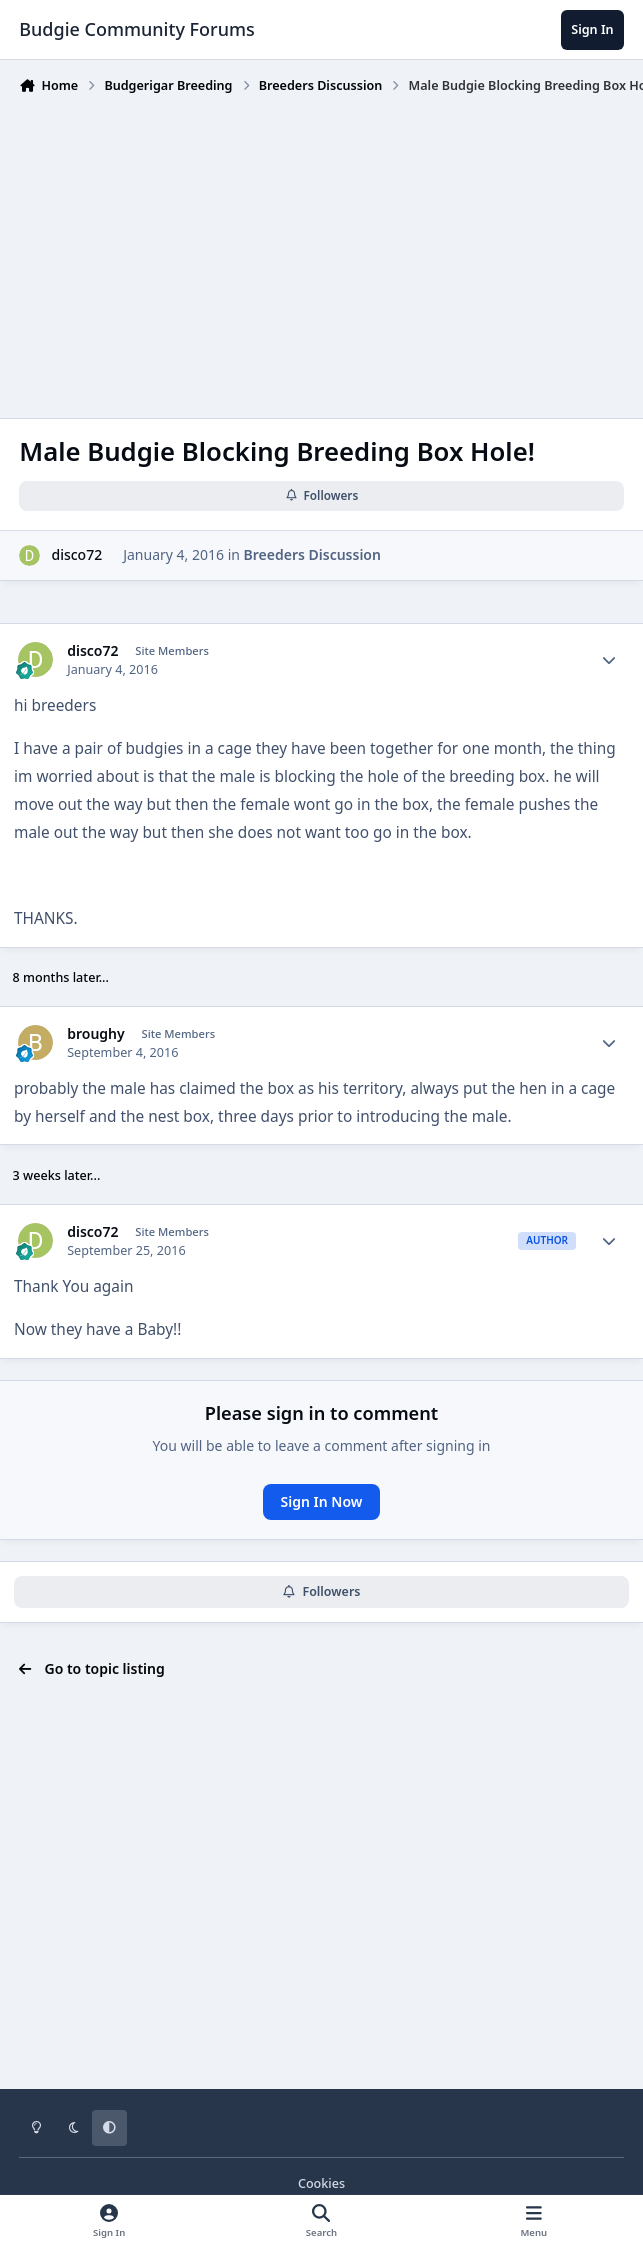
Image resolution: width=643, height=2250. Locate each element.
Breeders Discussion (312, 555)
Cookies (321, 2183)
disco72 (76, 555)
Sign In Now (322, 1501)
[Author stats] (609, 660)
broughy (96, 1034)
